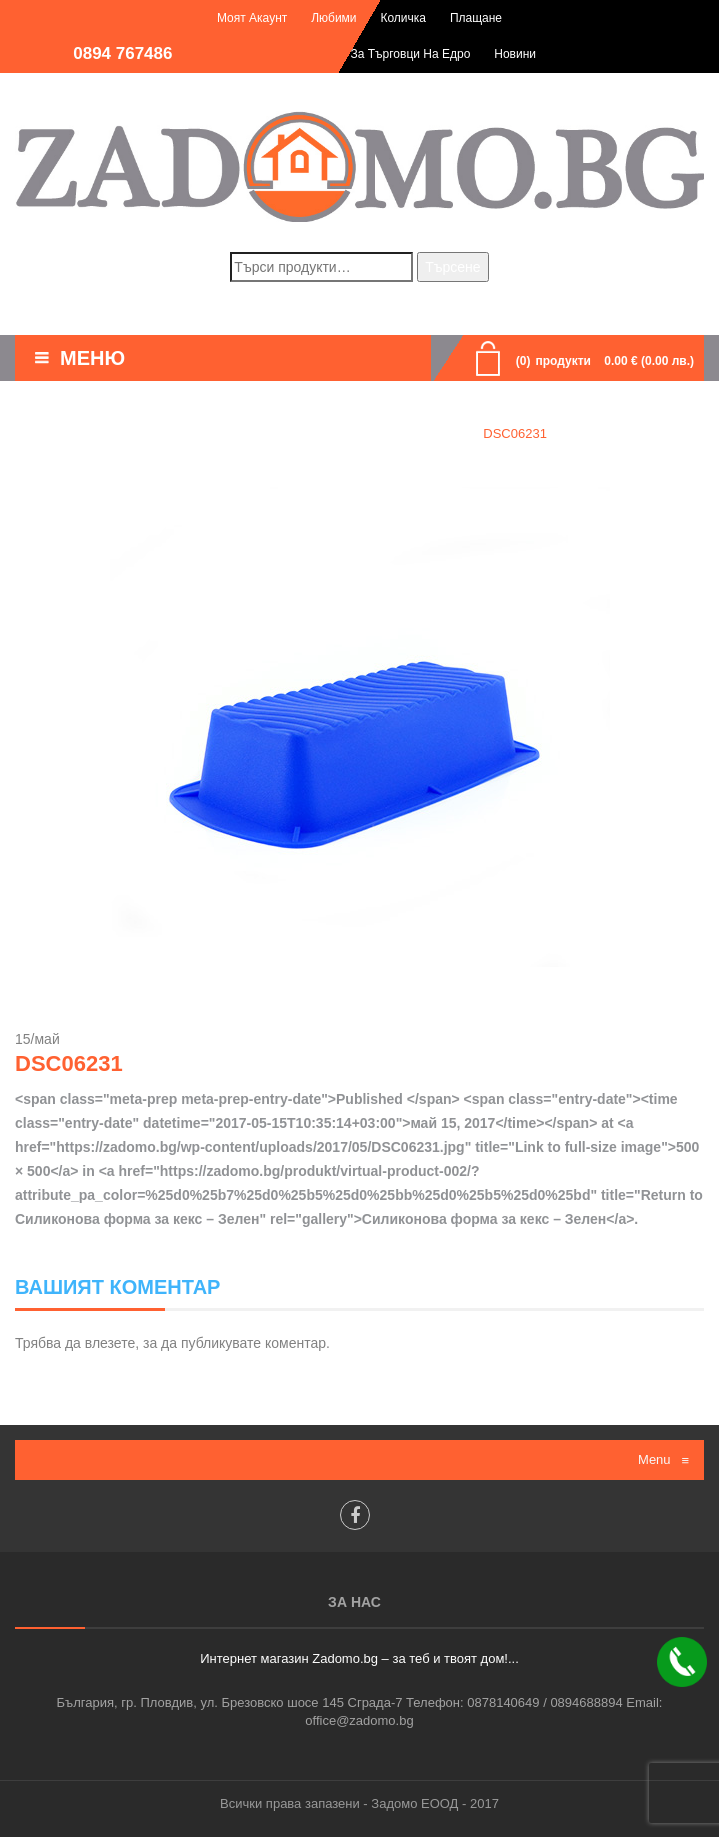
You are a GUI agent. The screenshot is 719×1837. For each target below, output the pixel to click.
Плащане (476, 18)
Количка (403, 18)
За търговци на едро (411, 54)
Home (189, 433)
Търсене (452, 267)
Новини (515, 54)
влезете (110, 1343)
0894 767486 (122, 53)
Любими (333, 18)
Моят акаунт (252, 18)
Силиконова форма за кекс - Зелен (345, 433)
